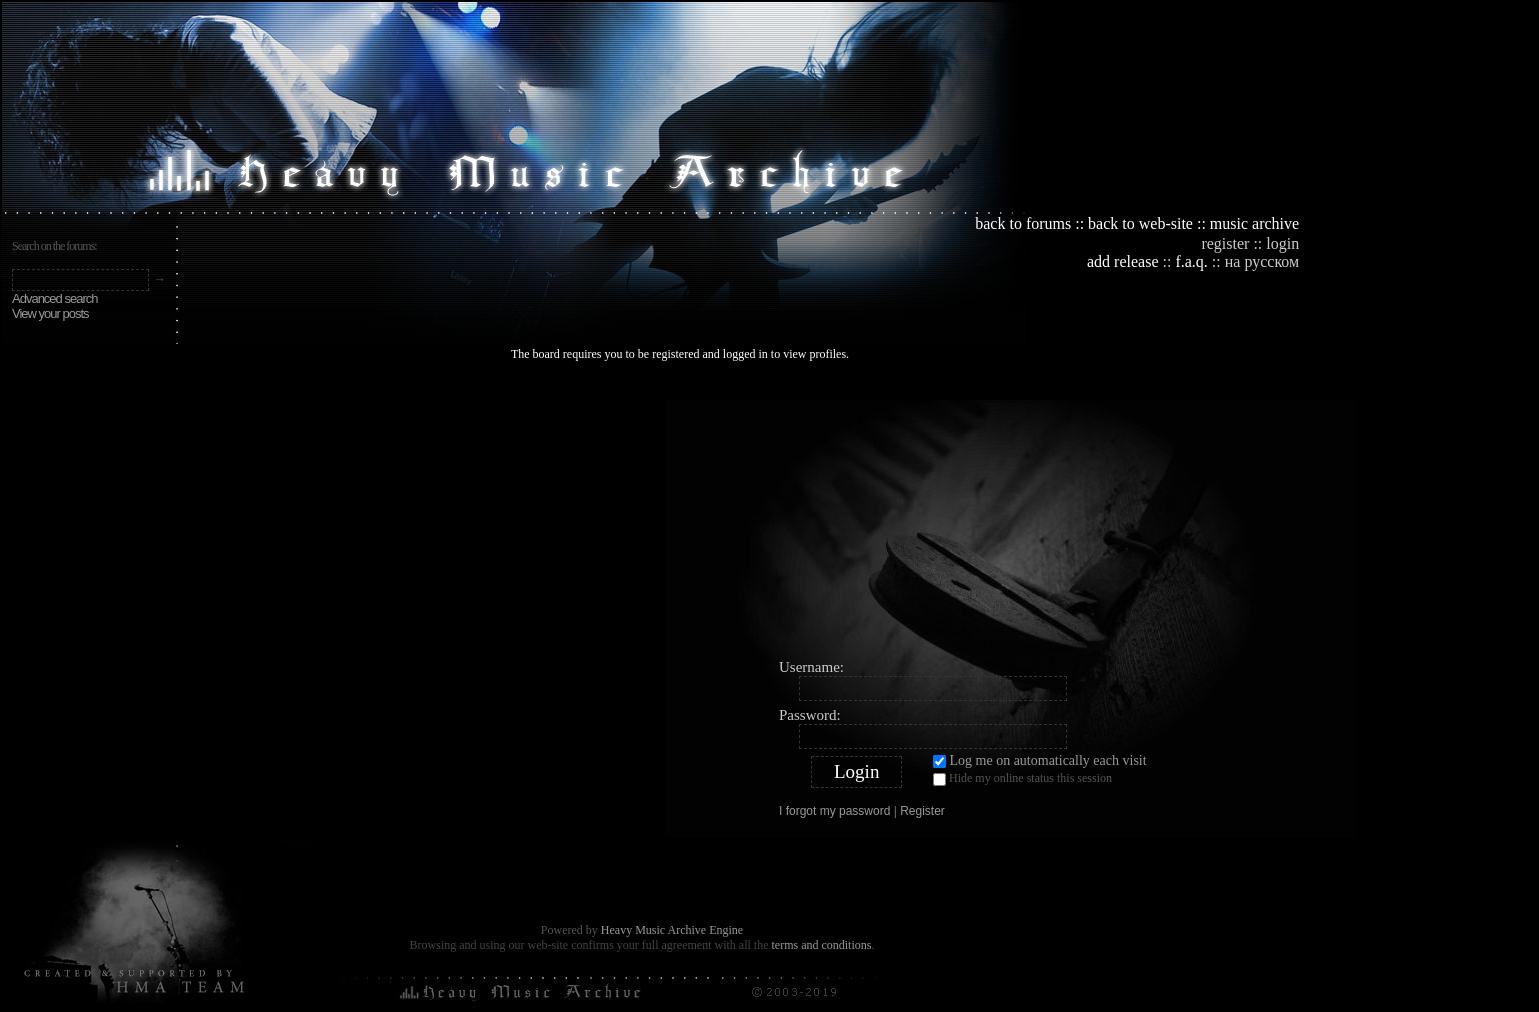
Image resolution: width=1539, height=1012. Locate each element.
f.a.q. (1191, 261)
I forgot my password (834, 811)
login (1282, 243)
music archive (1254, 223)
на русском (1262, 261)
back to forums (1023, 223)
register (1225, 243)
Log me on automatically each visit (1040, 760)
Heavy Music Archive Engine (672, 930)
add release (1123, 261)
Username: (811, 667)
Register (922, 811)
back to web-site (1140, 223)
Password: (810, 715)
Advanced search (54, 298)
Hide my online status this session (1022, 778)
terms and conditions (821, 945)
